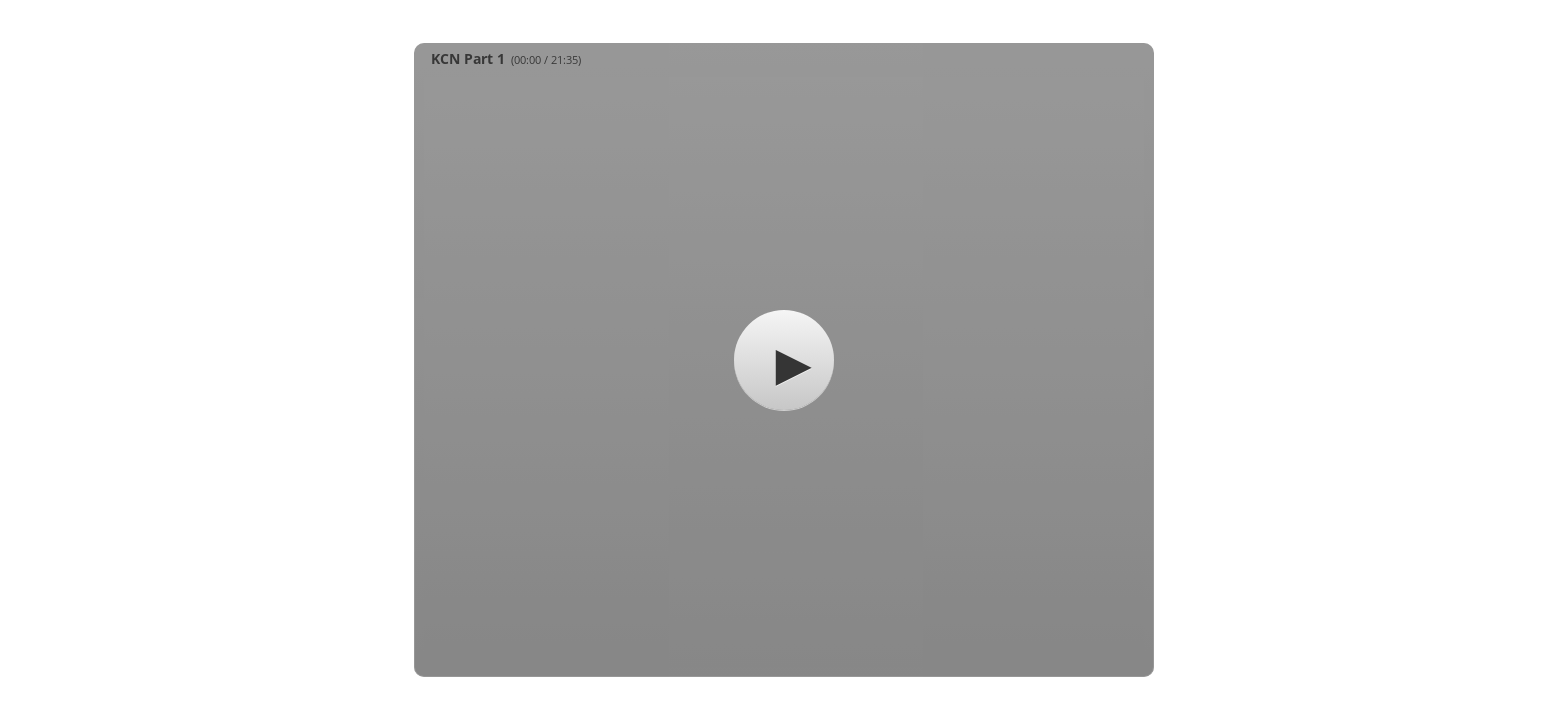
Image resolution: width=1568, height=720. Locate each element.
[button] (784, 360)
